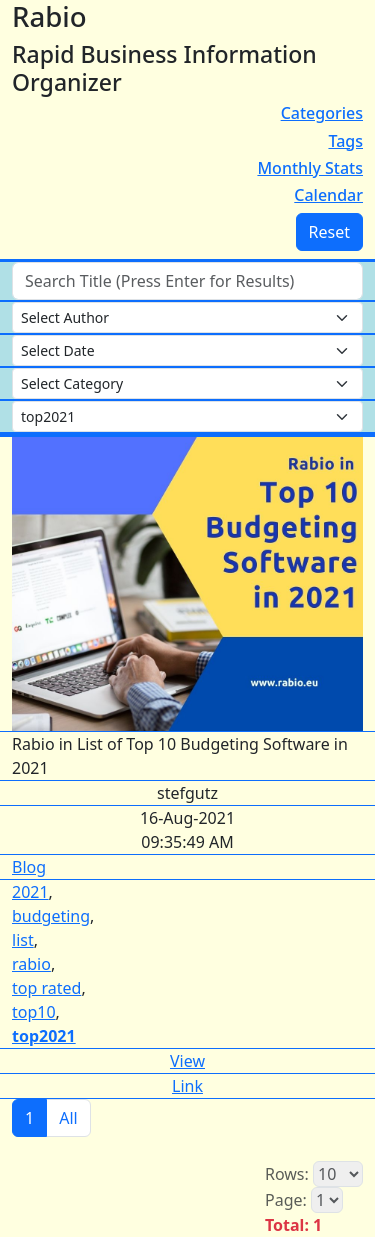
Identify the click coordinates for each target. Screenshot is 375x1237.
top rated (46, 988)
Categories (322, 113)
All (68, 1118)
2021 (30, 892)
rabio (31, 964)
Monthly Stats (310, 168)
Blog (29, 867)
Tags (345, 141)
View (187, 1061)
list (23, 940)
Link (187, 1086)
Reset (329, 232)
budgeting (51, 916)
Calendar (328, 195)
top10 (34, 1012)
